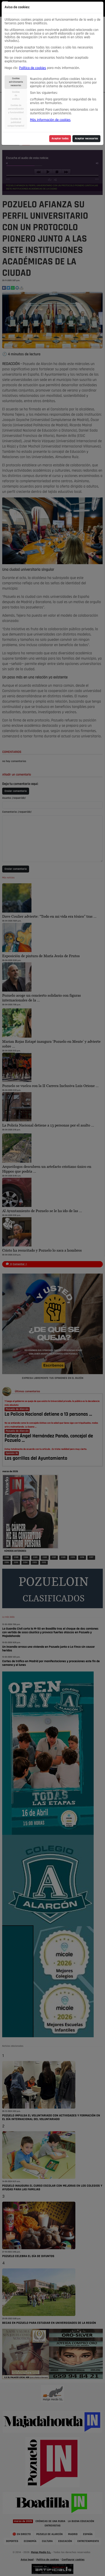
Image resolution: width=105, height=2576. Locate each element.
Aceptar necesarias (86, 138)
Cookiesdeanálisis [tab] (16, 95)
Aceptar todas (60, 138)
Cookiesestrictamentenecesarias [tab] (16, 82)
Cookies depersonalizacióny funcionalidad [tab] (16, 109)
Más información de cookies (50, 120)
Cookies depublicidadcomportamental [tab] (16, 122)
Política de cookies (32, 68)
